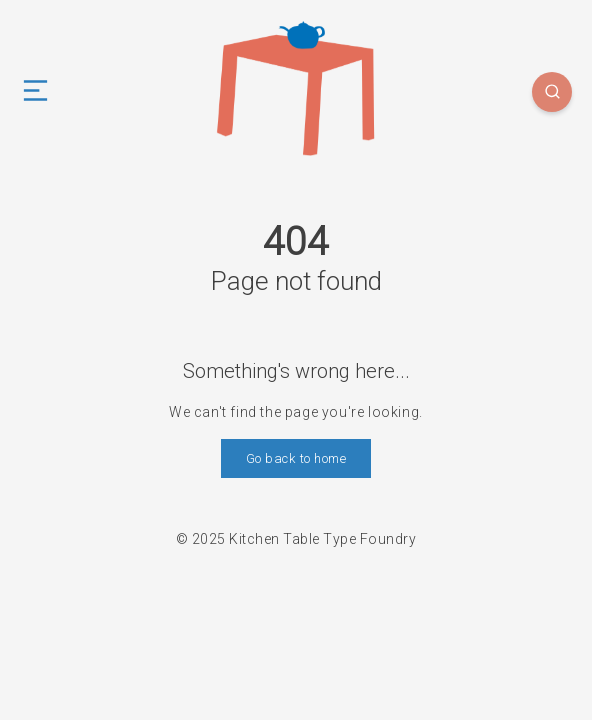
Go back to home (296, 458)
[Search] (552, 92)
